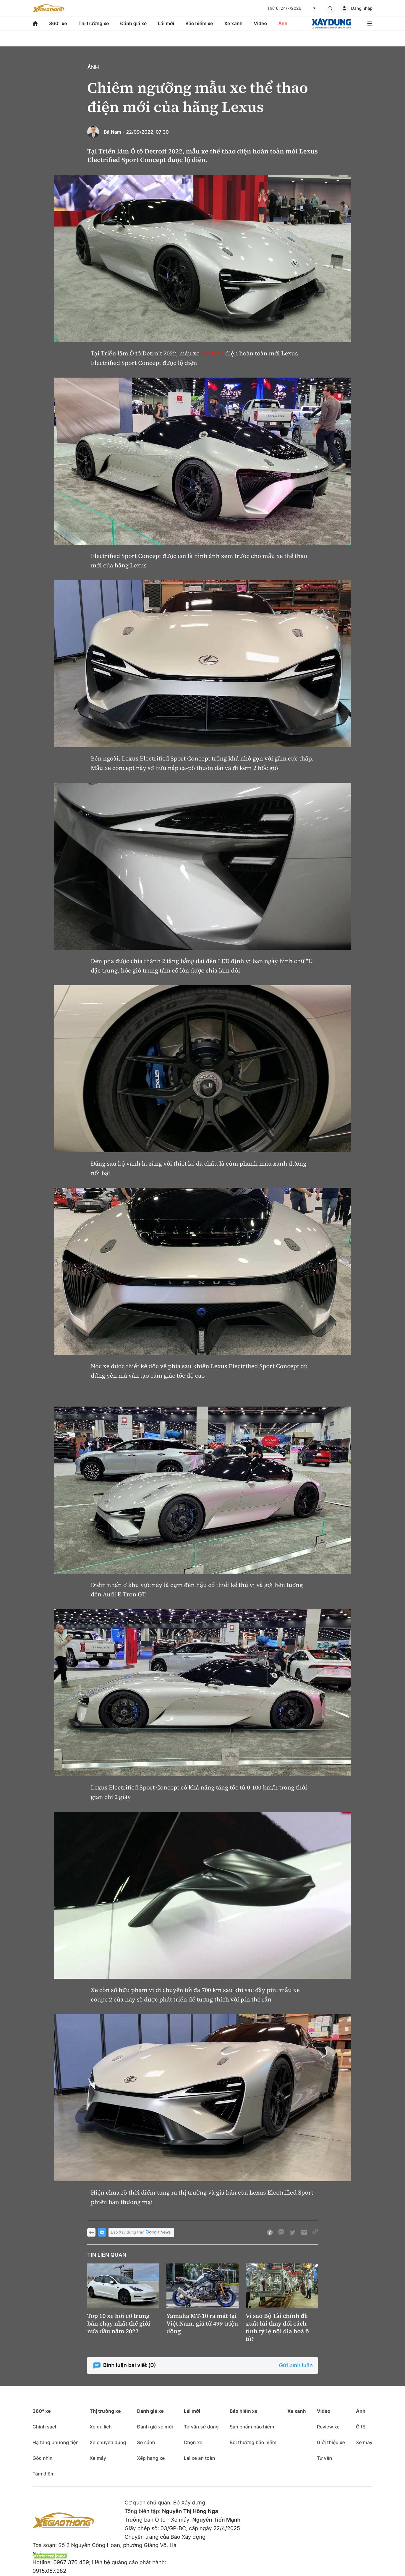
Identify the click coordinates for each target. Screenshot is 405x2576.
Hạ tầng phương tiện (56, 2442)
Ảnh (282, 23)
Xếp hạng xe (151, 2458)
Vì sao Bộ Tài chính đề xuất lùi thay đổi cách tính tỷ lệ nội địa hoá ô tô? (277, 2327)
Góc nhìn (43, 2458)
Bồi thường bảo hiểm (253, 2442)
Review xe (328, 2427)
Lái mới (166, 23)
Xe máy (98, 2458)
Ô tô (360, 2427)
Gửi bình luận (296, 2366)
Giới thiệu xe (331, 2442)
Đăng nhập (361, 8)
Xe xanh (233, 23)
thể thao (212, 353)
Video (260, 23)
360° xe (58, 23)
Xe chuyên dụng (108, 2442)
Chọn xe (193, 2442)
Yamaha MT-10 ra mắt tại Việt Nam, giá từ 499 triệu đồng (202, 2323)
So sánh (146, 2442)
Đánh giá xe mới (155, 2427)
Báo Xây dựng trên (141, 2232)
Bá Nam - (114, 132)
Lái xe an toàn (199, 2458)
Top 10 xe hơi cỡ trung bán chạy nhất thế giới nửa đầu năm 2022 (118, 2323)
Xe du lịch (100, 2427)
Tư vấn (324, 2458)
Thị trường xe (93, 23)
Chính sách (45, 2427)
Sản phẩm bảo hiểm (252, 2427)
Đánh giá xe (133, 23)
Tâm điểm (44, 2474)
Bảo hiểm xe (199, 23)
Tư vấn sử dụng (201, 2427)
